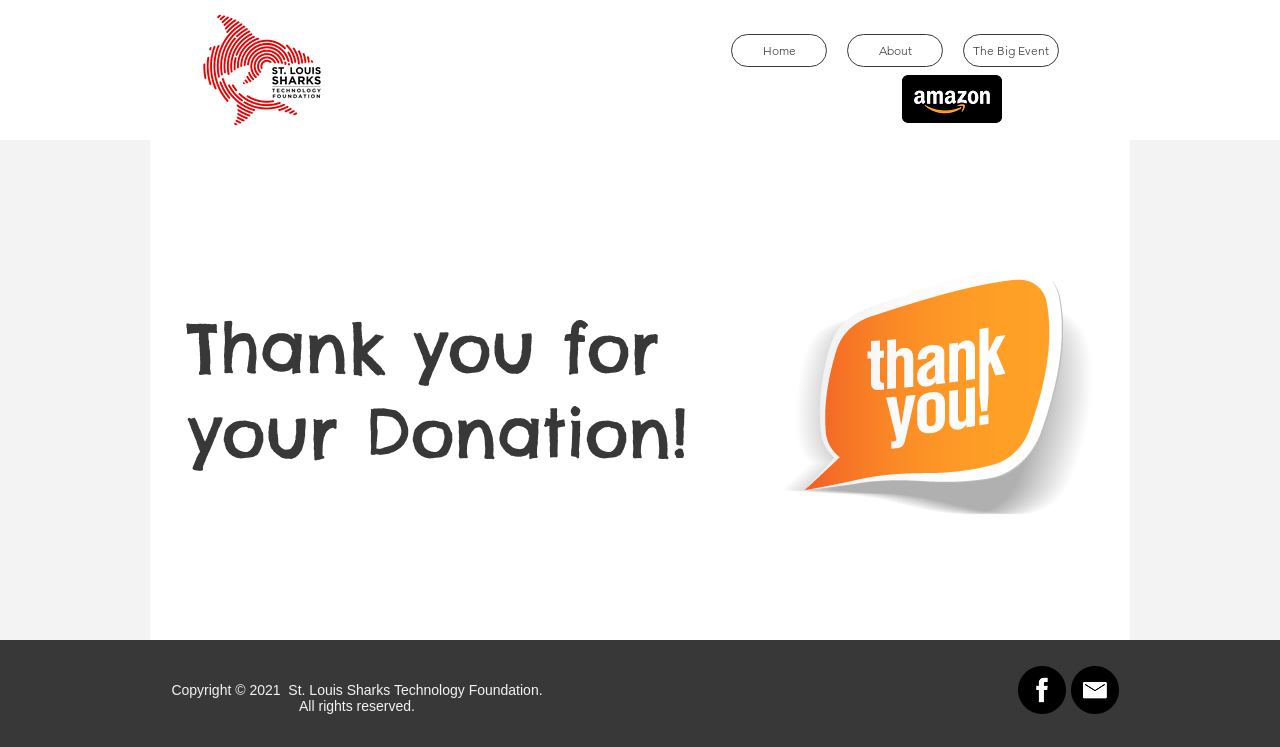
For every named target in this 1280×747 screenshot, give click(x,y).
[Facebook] (1042, 690)
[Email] (1095, 690)
